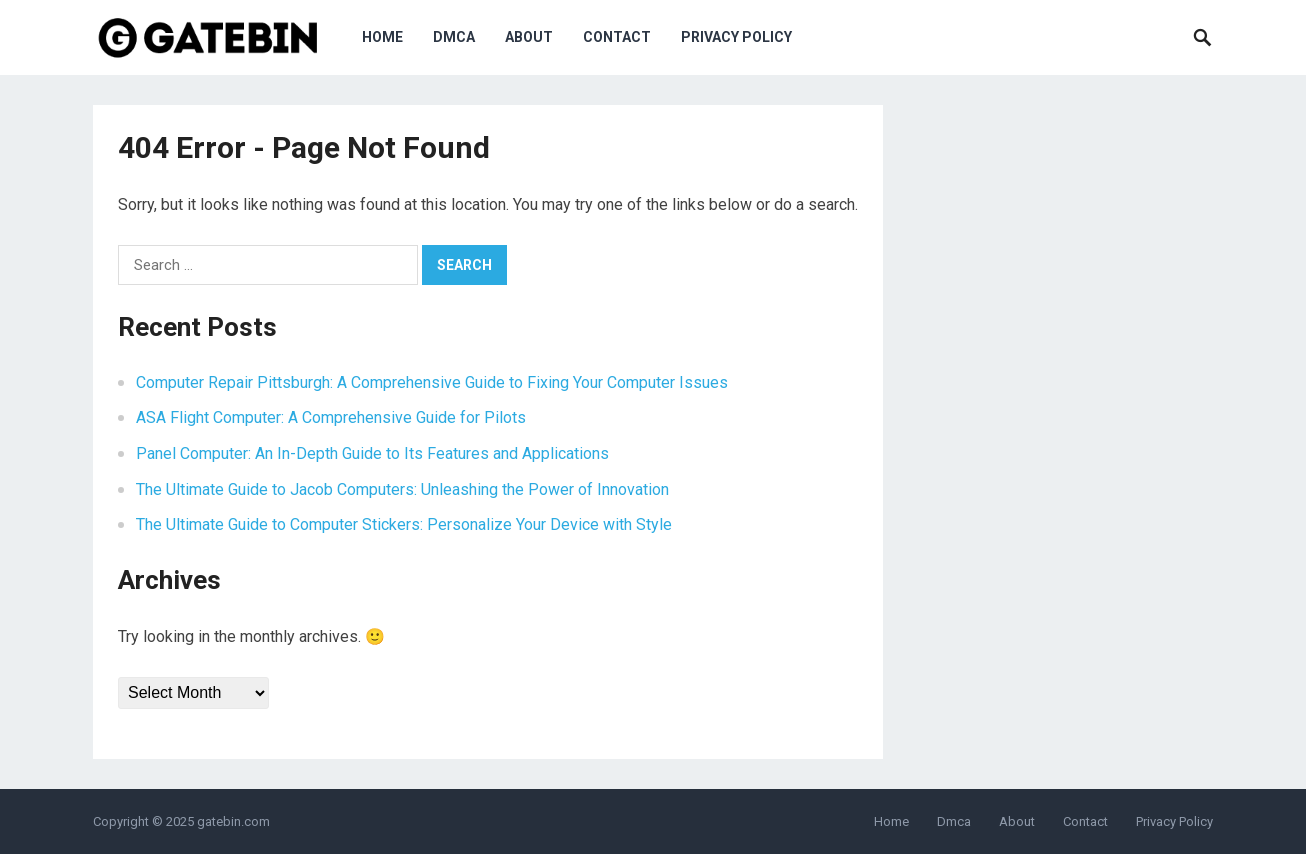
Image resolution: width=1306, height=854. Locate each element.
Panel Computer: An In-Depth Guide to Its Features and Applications (372, 453)
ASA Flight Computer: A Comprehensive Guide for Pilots (331, 417)
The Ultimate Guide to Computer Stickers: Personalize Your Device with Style (404, 524)
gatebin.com (233, 821)
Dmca (454, 37)
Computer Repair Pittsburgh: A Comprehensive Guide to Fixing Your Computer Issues (432, 382)
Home (382, 37)
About (529, 37)
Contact (617, 37)
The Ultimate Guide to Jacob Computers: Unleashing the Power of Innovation (402, 489)
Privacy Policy (736, 37)
